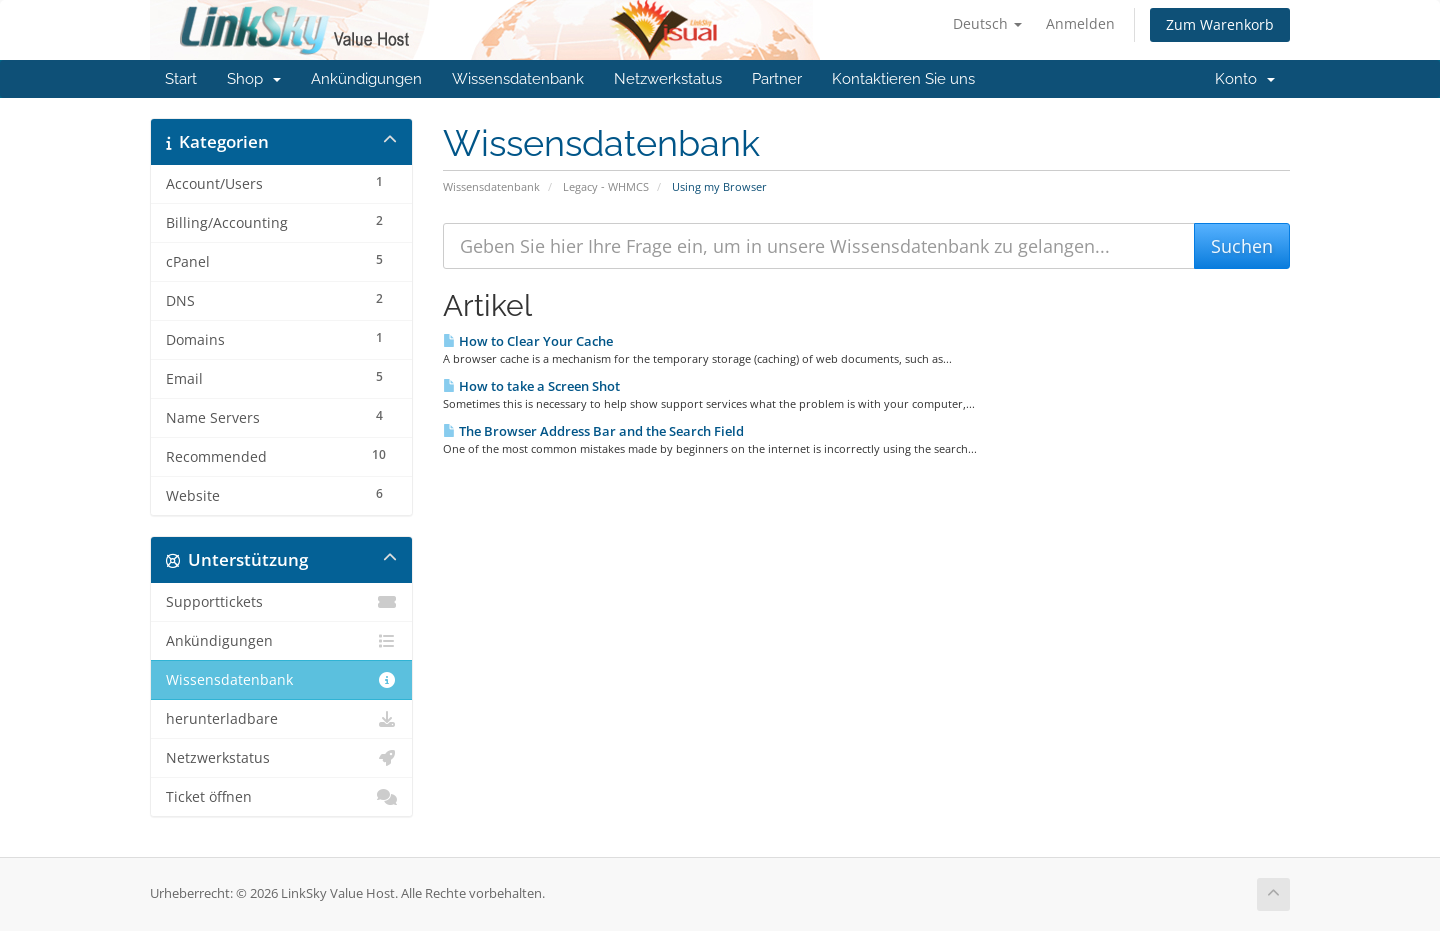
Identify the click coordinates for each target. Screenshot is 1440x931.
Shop (254, 79)
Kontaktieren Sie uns (903, 79)
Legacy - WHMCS (606, 186)
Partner (777, 79)
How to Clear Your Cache (528, 341)
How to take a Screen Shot (531, 386)
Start (181, 79)
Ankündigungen (366, 79)
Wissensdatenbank (518, 79)
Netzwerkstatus (668, 79)
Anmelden (1080, 23)
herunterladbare (281, 719)
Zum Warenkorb (1220, 24)
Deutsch (987, 23)
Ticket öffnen (281, 797)
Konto (1245, 79)
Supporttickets (281, 602)
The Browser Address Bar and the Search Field (593, 431)
